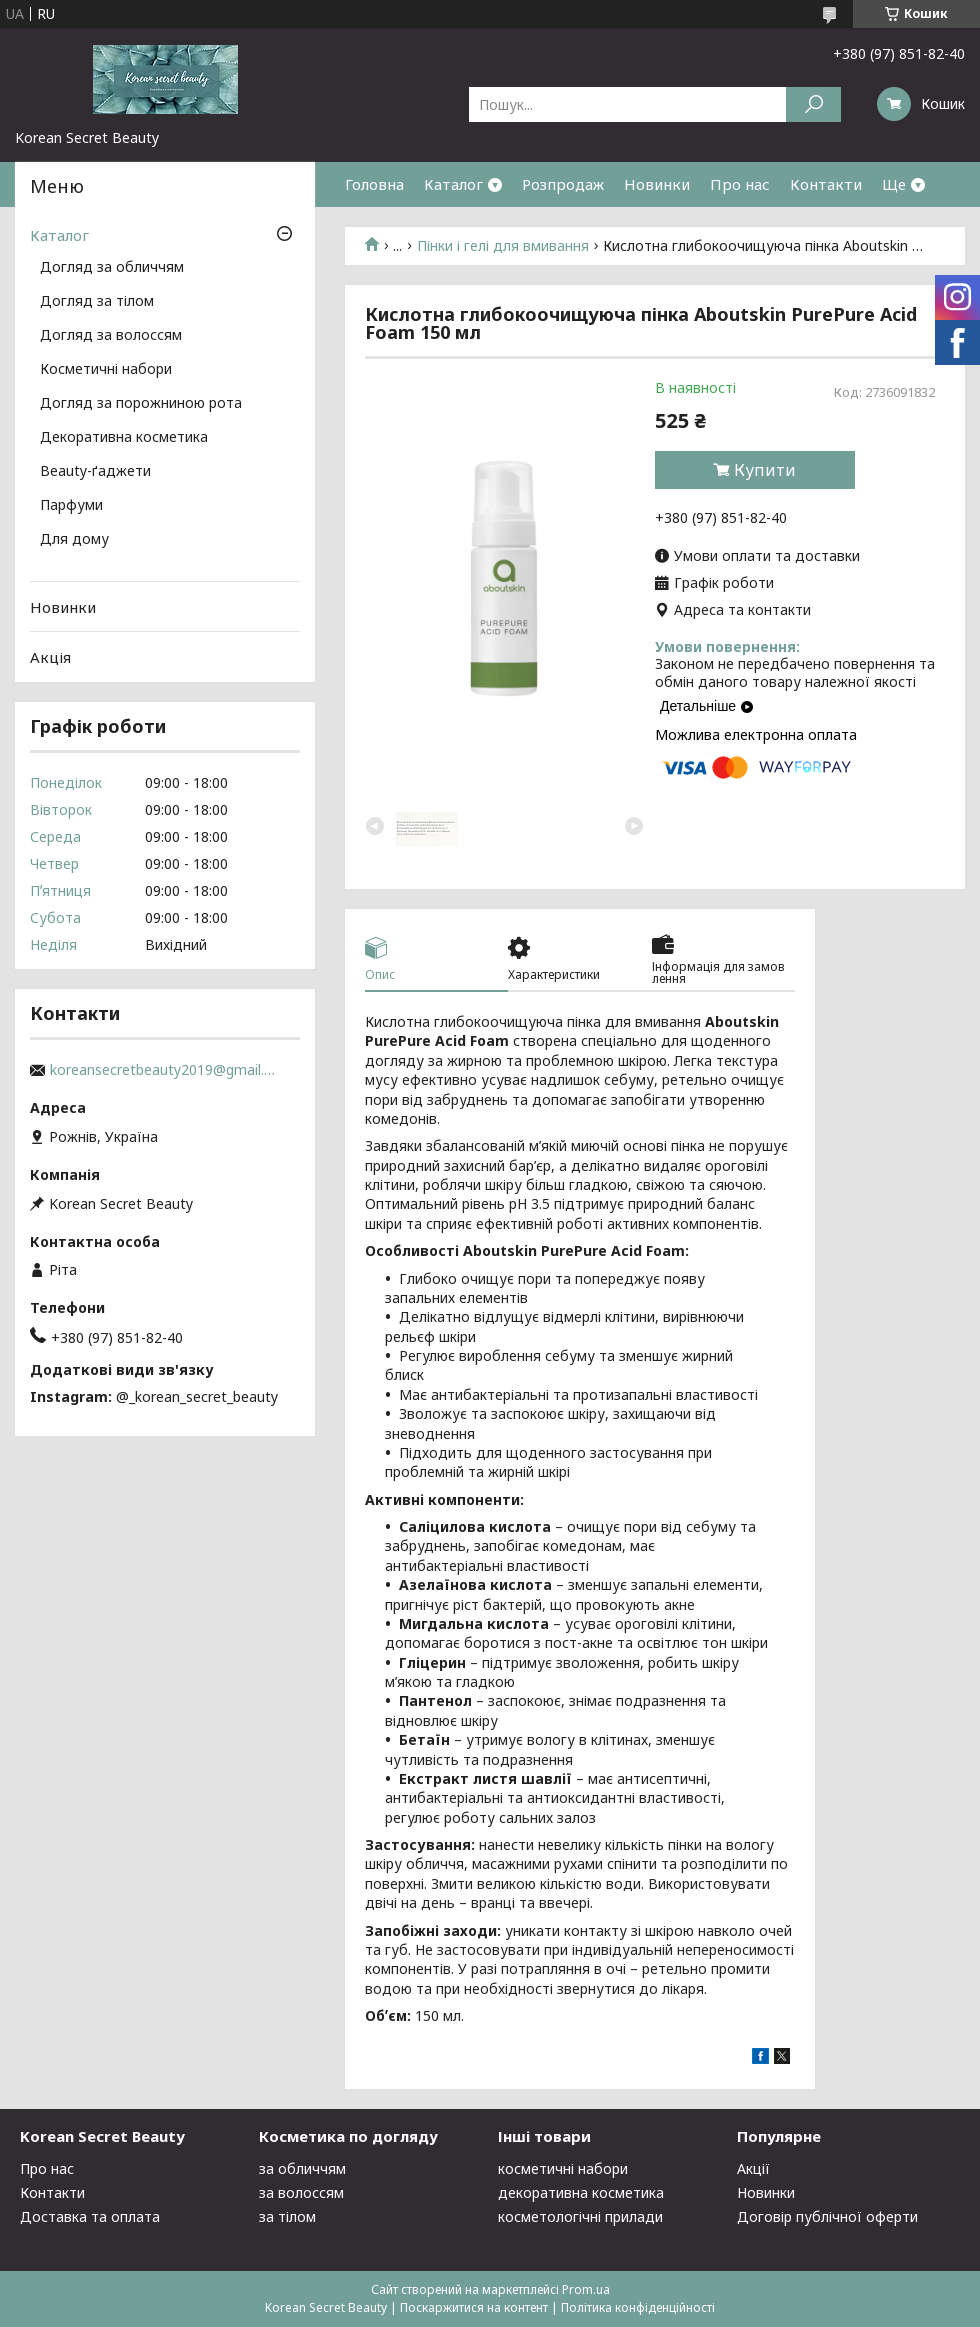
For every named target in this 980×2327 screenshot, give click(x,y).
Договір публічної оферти (827, 2216)
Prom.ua (586, 2289)
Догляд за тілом (97, 302)
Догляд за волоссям (111, 336)
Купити (765, 470)
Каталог (453, 184)
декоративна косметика (581, 2192)
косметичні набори (563, 2168)
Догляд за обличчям (112, 268)
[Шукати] (813, 104)
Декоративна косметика (124, 438)
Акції (753, 2168)
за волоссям (301, 2192)
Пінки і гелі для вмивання (503, 246)
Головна (374, 184)
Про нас (740, 184)
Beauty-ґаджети (95, 472)
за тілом (287, 2216)
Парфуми (71, 506)
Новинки (657, 184)
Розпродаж (563, 184)
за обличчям (302, 2168)
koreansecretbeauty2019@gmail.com (165, 1070)
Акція (50, 657)
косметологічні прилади (580, 2216)
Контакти (826, 184)
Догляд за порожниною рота (141, 404)
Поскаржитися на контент (474, 2307)
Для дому (74, 540)
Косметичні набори (106, 370)
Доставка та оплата (90, 2216)
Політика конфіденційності (638, 2307)
